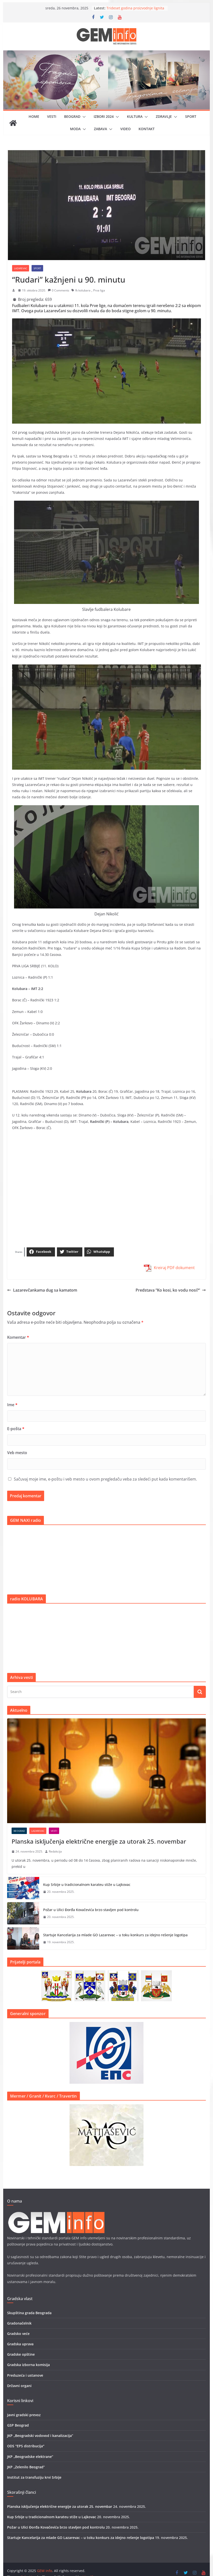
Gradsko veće (18, 2333)
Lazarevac (20, 268)
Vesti (51, 116)
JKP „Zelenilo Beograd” (26, 2467)
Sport (190, 116)
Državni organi (19, 2385)
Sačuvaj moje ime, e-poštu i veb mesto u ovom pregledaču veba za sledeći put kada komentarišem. (105, 1479)
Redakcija (55, 1851)
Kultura (134, 116)
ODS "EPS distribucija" (25, 2446)
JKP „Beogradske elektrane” (30, 2456)
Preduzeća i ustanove (25, 2375)
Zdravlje (164, 116)
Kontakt (147, 128)
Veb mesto (17, 1452)
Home (34, 116)
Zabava (100, 128)
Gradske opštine (21, 2354)
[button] (83, 117)
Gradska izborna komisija (28, 2364)
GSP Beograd (18, 2425)
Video (125, 128)
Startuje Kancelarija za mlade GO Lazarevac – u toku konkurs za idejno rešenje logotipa (115, 1935)
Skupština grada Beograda (29, 2312)
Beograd (72, 116)
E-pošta (15, 1428)
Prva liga (99, 290)
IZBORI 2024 (104, 116)
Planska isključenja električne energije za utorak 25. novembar (99, 1841)
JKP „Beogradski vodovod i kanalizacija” (40, 2435)
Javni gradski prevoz (24, 2414)
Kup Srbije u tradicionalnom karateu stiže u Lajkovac (86, 1884)
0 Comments (58, 290)
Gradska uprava (20, 2344)
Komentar (18, 1337)
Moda (75, 128)
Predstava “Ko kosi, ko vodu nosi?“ (171, 1290)
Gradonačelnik (19, 2323)
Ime (12, 1404)
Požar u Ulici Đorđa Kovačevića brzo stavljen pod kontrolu (91, 1909)
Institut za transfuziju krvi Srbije (34, 2477)
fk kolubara (82, 290)
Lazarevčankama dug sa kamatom (42, 1290)
